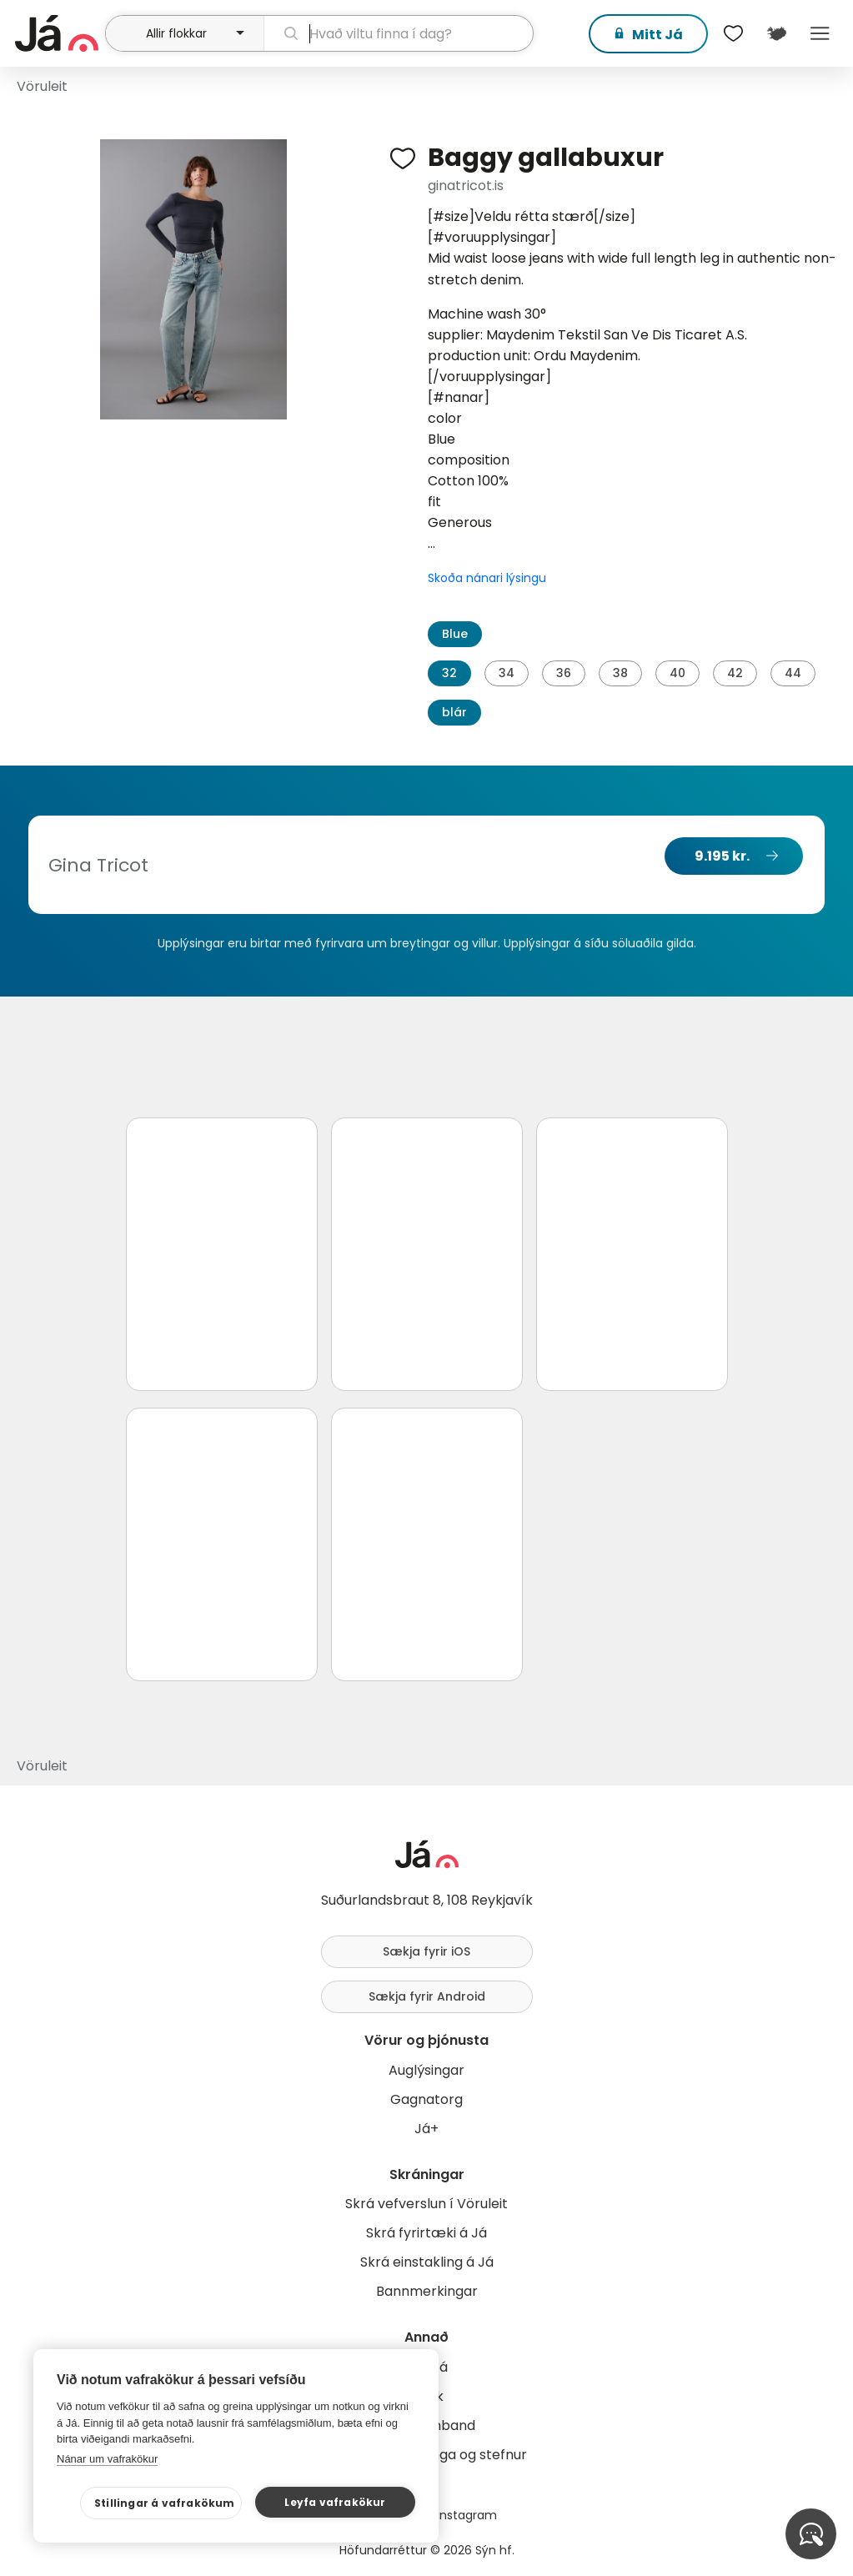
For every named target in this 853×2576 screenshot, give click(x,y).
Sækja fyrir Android (427, 1996)
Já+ (426, 2128)
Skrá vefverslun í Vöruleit (426, 2203)
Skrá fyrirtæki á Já (426, 2232)
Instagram (467, 2515)
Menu (819, 33)
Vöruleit (42, 86)
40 (677, 673)
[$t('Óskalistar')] (733, 33)
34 (506, 673)
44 (793, 673)
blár (454, 712)
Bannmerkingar (427, 2291)
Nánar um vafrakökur (107, 2459)
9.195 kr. (722, 856)
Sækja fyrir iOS (426, 1951)
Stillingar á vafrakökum (164, 2503)
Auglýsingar (426, 2070)
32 (449, 673)
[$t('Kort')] (776, 33)
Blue (455, 633)
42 (735, 673)
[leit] (398, 33)
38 (620, 673)
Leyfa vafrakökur (334, 2502)
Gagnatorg (426, 2099)
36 (563, 673)
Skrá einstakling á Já (427, 2262)
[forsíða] (58, 33)
